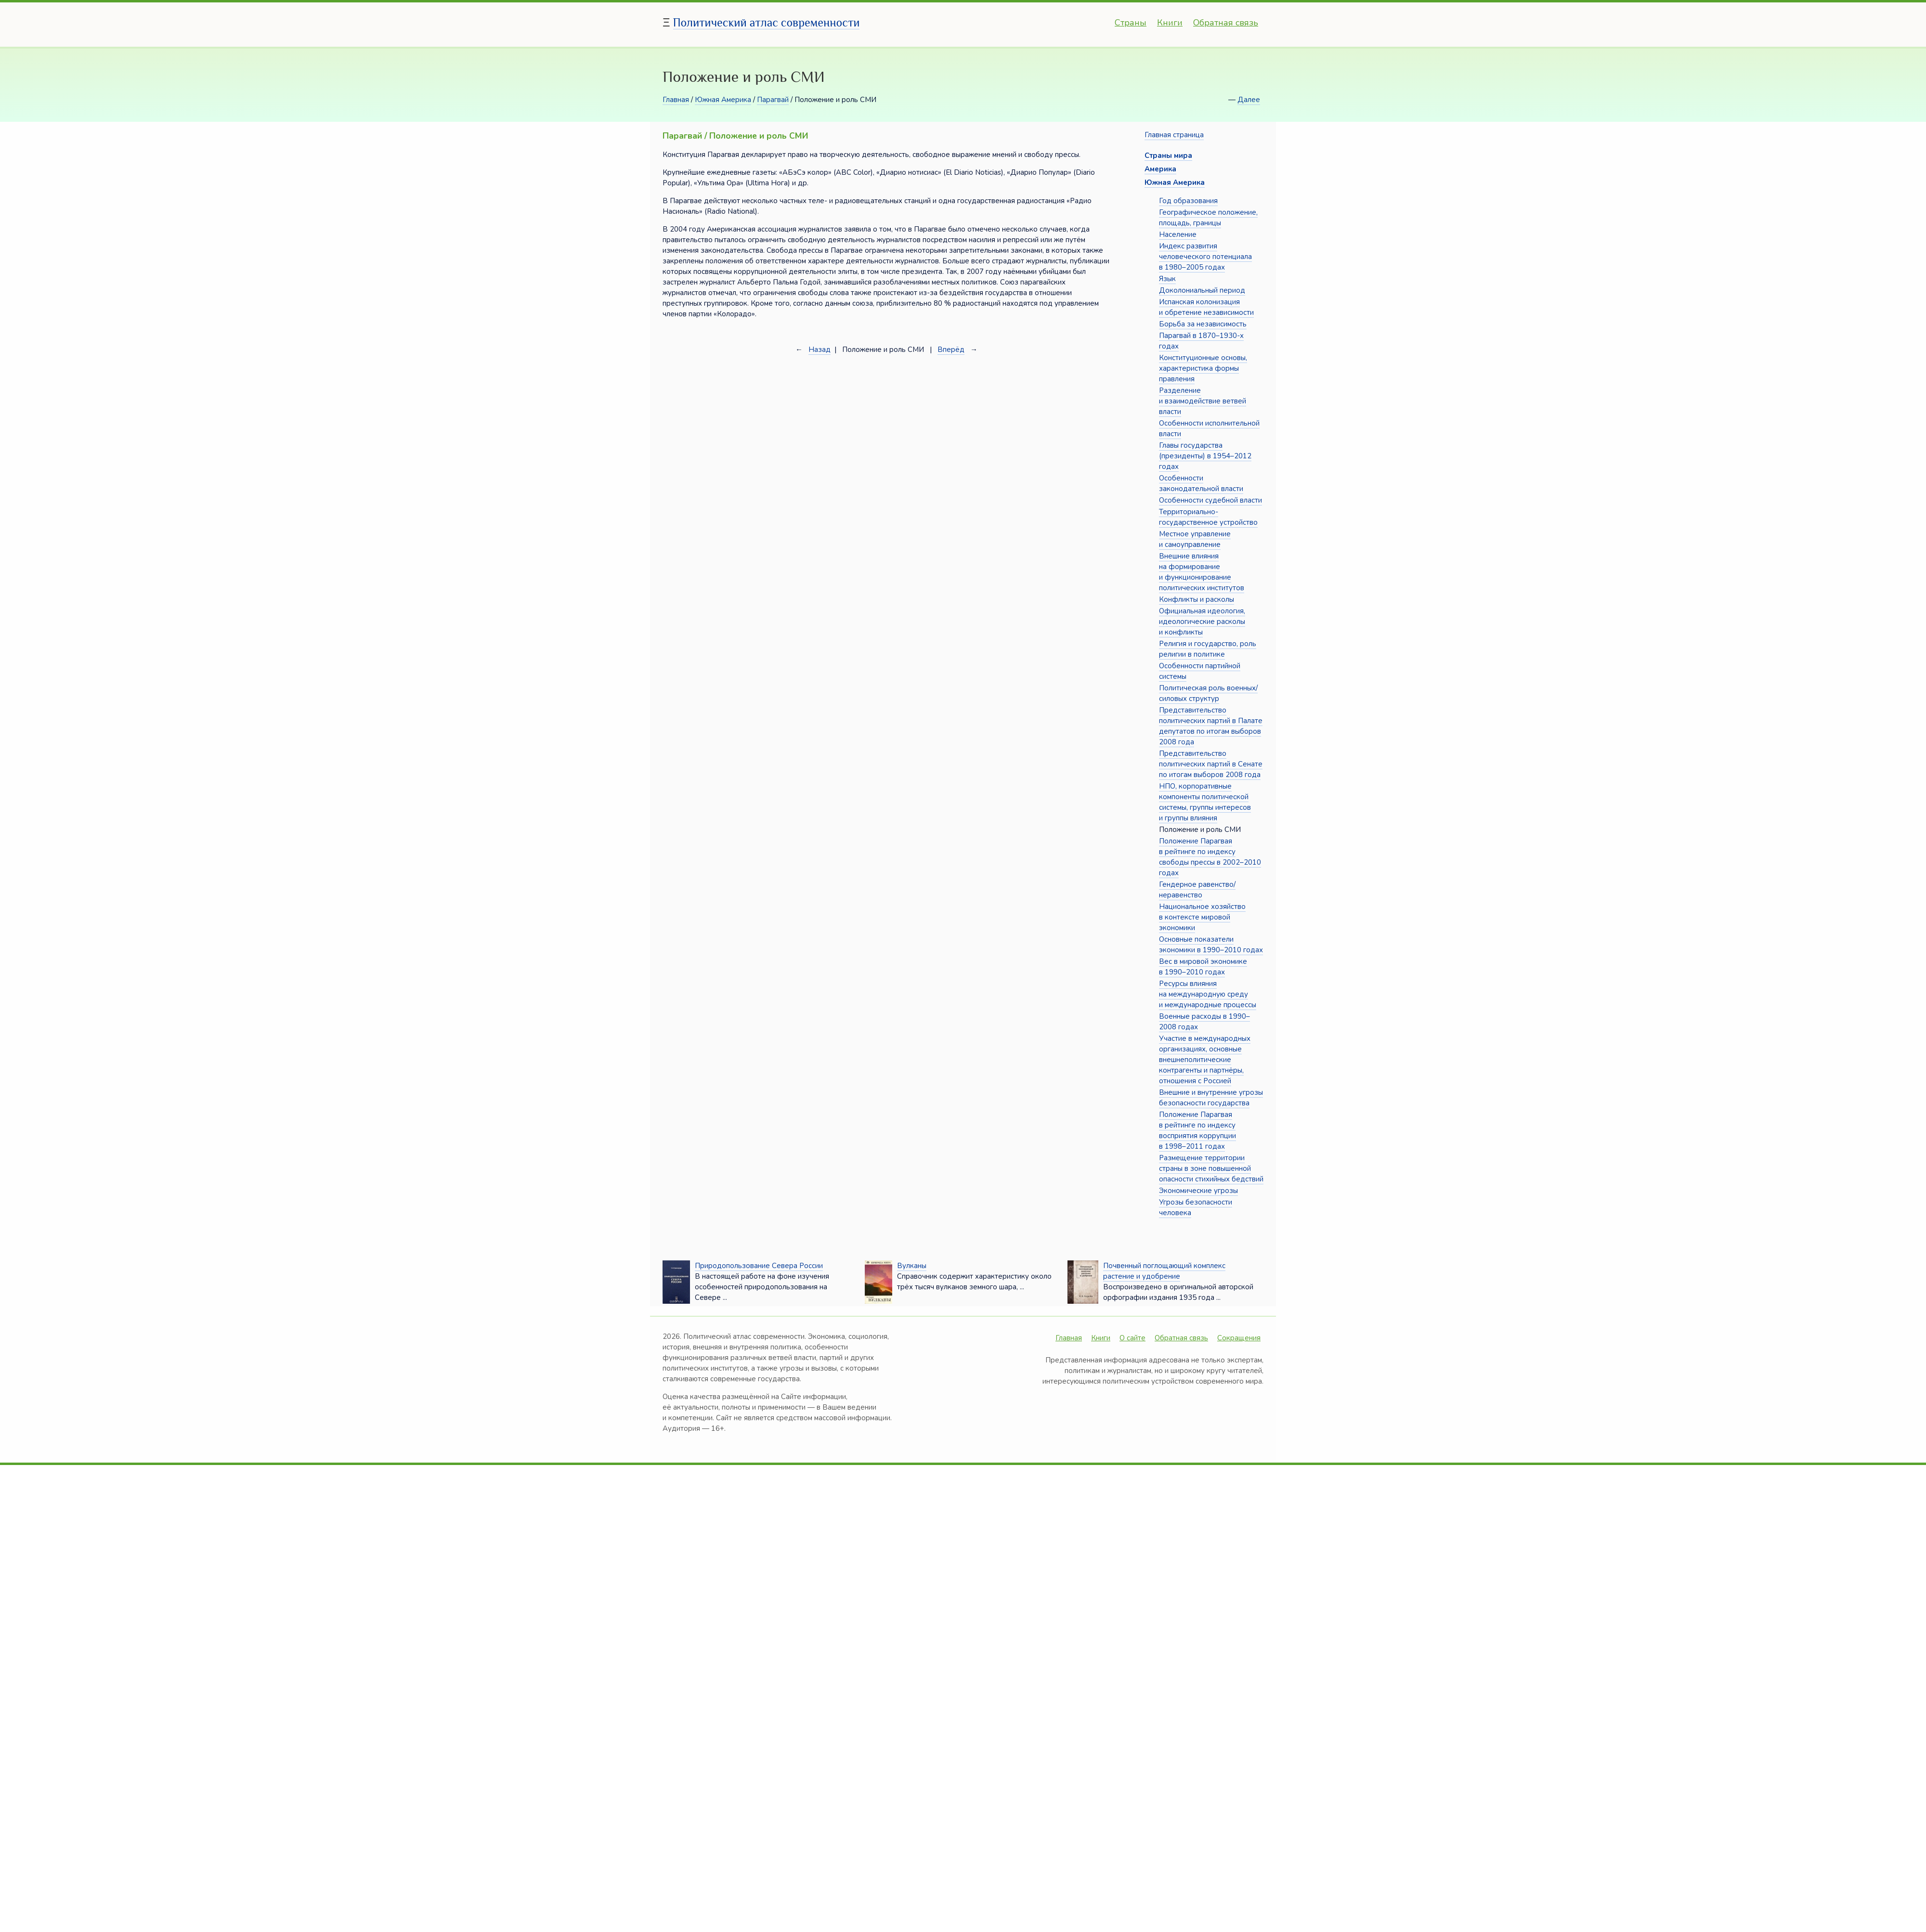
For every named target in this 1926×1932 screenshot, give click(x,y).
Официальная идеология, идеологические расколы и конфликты (1202, 621)
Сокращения (1239, 1338)
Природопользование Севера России (759, 1266)
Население (1178, 234)
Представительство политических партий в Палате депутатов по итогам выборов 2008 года (1210, 726)
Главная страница (1174, 135)
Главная (676, 99)
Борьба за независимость (1203, 324)
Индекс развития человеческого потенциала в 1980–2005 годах (1205, 256)
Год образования (1188, 201)
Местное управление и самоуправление (1195, 539)
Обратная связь (1225, 22)
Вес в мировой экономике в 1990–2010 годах (1203, 967)
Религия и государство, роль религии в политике (1207, 649)
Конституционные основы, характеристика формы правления (1203, 368)
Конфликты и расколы (1196, 599)
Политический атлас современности (766, 22)
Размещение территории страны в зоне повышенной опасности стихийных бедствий (1211, 1168)
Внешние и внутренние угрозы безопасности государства (1211, 1098)
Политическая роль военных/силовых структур (1208, 693)
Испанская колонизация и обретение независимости (1206, 307)
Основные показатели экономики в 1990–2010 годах (1211, 944)
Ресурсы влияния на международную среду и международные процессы (1207, 994)
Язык (1167, 279)
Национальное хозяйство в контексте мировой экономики (1202, 917)
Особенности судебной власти (1210, 500)
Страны (1130, 22)
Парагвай (773, 99)
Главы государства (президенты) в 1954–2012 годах (1205, 456)
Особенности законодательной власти (1201, 483)
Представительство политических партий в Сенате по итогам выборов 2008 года (1210, 764)
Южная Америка (723, 99)
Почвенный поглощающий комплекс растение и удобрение (1164, 1271)
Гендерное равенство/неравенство (1197, 890)
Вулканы (911, 1266)
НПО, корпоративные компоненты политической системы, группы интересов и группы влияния (1205, 802)
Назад (819, 349)
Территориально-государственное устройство (1208, 517)
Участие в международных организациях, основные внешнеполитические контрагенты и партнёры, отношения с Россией (1204, 1060)
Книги (1170, 22)
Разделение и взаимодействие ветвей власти (1202, 401)
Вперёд (950, 349)
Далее (1248, 99)
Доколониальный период (1202, 290)
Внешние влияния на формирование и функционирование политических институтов (1201, 572)
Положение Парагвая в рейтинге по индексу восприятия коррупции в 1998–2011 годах (1197, 1130)
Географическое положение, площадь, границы (1208, 217)
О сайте (1132, 1338)
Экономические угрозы (1198, 1190)
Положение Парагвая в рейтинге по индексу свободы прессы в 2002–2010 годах (1210, 857)
